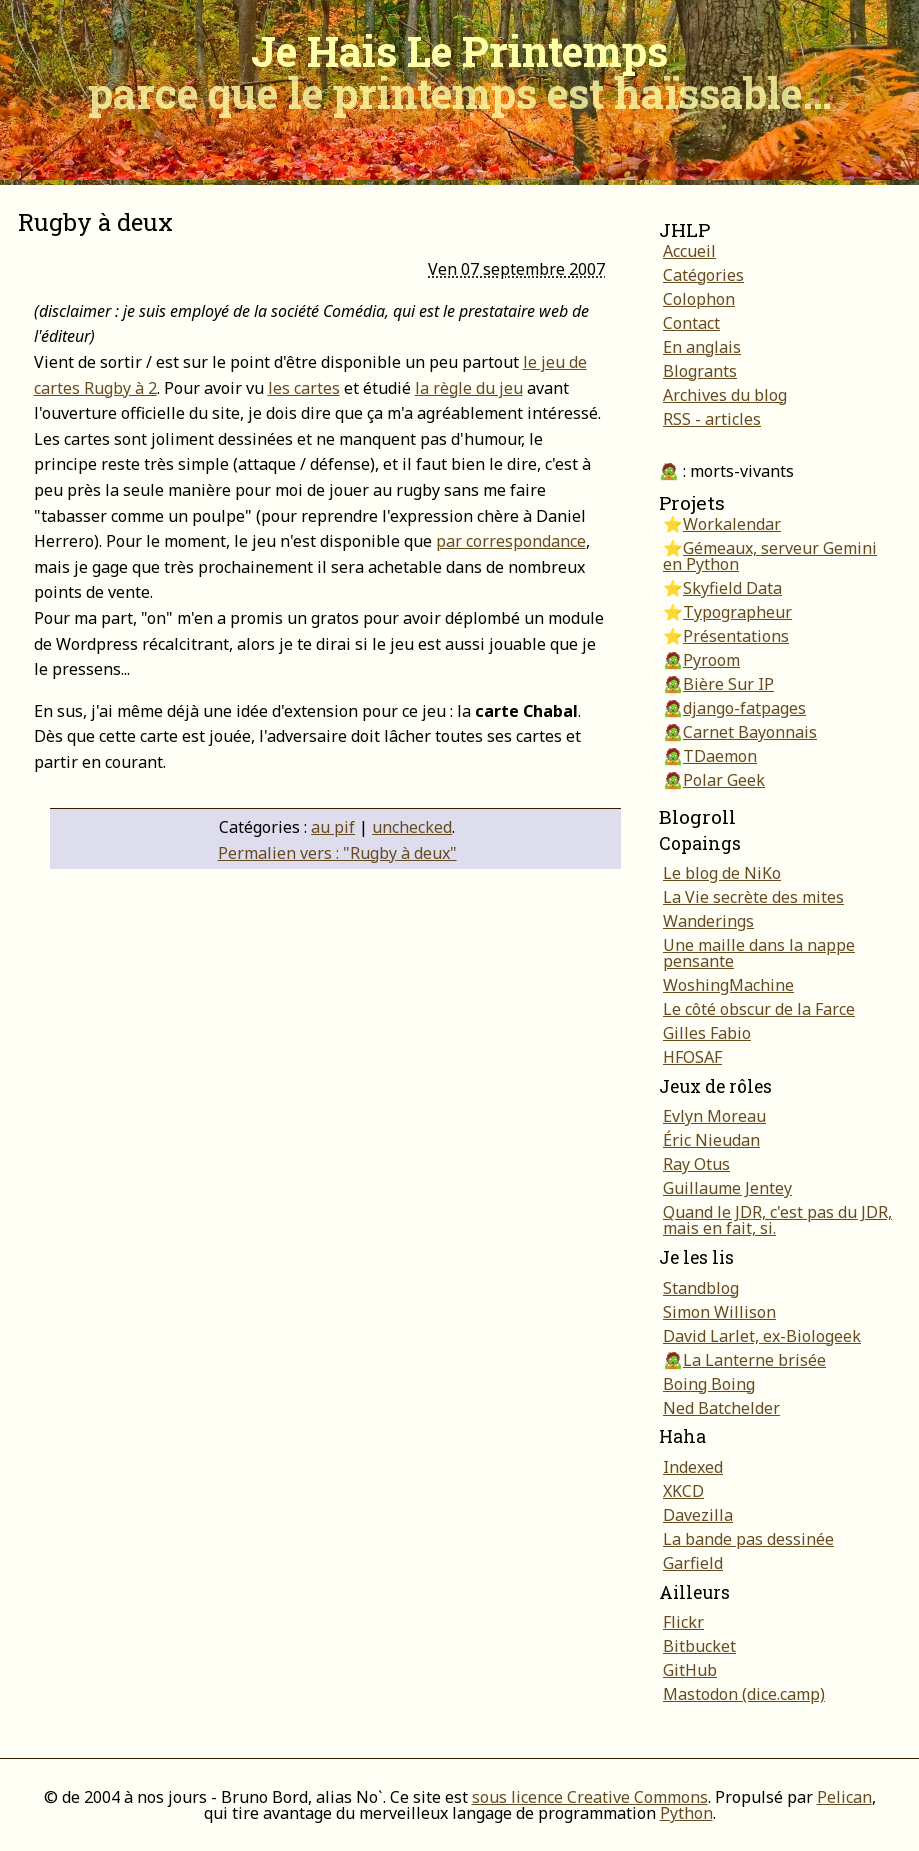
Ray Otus (696, 1164)
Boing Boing (709, 1384)
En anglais (702, 347)
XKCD (683, 1491)
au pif (333, 827)
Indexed (693, 1467)
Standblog (701, 1288)
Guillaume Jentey (727, 1188)
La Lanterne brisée (754, 1360)
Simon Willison (719, 1312)
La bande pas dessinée (748, 1539)
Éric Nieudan (711, 1140)
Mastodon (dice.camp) (744, 1694)
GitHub (690, 1670)
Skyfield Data (732, 588)
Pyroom (711, 660)
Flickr (683, 1622)
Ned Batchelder (721, 1408)
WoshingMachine (728, 985)
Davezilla (698, 1515)
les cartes (304, 388)
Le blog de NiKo (722, 873)
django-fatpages (744, 708)
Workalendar (732, 524)
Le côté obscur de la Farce (759, 1009)
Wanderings (708, 921)
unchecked (412, 827)
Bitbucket (699, 1646)
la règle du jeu (469, 388)
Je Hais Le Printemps (460, 71)
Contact (691, 323)
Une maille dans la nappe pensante (759, 953)
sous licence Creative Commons (590, 1797)
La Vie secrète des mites (753, 897)
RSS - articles (712, 419)
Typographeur (737, 612)
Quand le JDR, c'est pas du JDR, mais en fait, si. (777, 1220)
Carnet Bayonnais (750, 732)
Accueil (689, 251)
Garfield (693, 1563)
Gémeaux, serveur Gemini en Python (770, 556)
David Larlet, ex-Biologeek (762, 1336)
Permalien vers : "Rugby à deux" (337, 853)
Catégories (703, 275)
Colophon (699, 299)
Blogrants (700, 371)
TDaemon (720, 756)
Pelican (844, 1797)
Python (686, 1813)
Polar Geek (724, 780)
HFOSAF (692, 1057)
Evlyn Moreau (714, 1116)
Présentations (736, 636)
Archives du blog (725, 395)
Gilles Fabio (707, 1033)
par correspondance (511, 541)
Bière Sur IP (728, 684)
